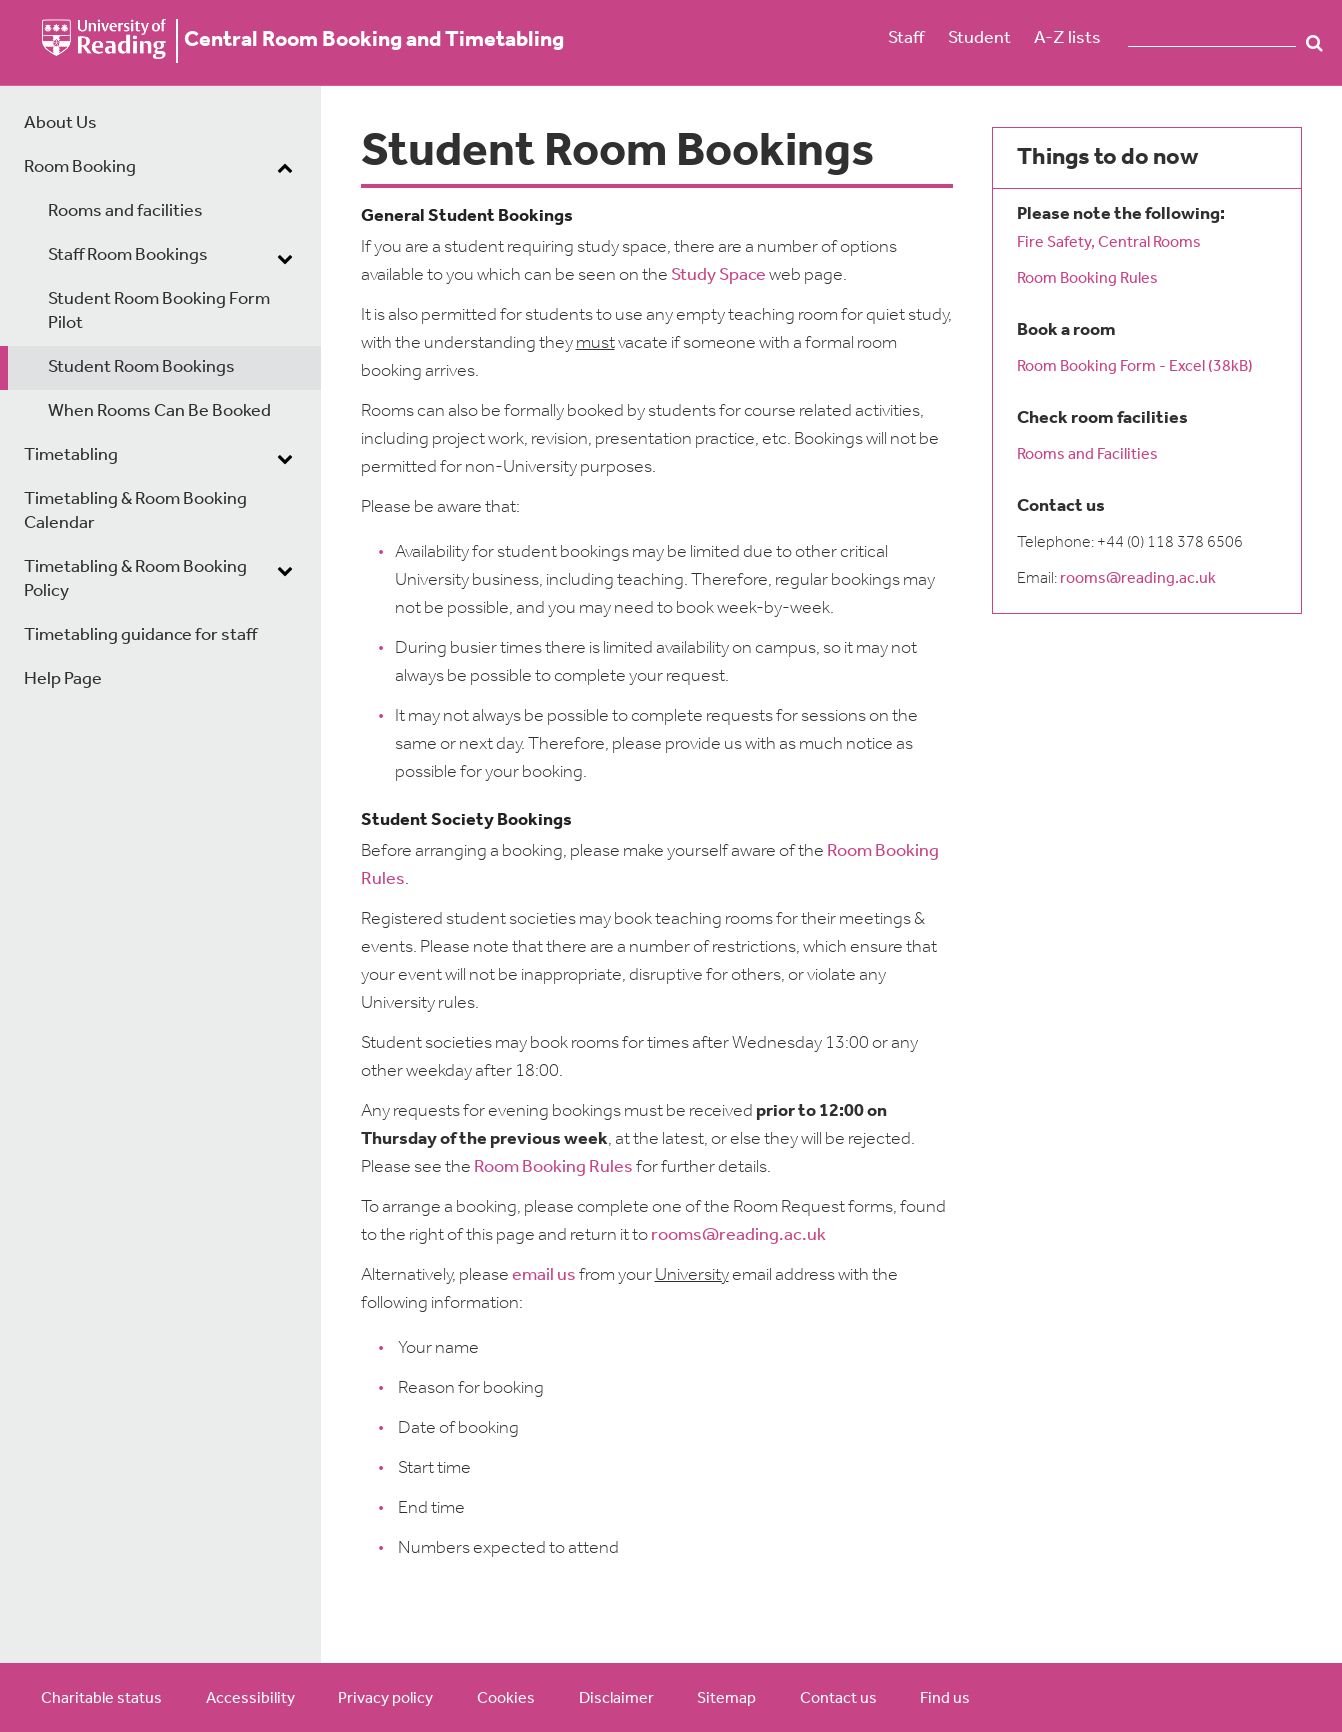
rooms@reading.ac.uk (738, 1235)
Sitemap (726, 1699)
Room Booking (80, 167)
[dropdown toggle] (285, 170)
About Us (60, 123)
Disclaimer (616, 1699)
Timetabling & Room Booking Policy (135, 579)
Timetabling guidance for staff (140, 635)
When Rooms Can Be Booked (159, 411)
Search (1314, 43)
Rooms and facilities (125, 211)
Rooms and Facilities (1087, 455)
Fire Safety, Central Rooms (1109, 243)
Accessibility (250, 1699)
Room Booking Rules (553, 1167)
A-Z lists (1067, 38)
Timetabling (71, 455)
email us (544, 1275)
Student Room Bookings (141, 367)
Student (979, 38)
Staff (906, 38)
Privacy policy (385, 1699)
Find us (945, 1699)
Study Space (718, 275)
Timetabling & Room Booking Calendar (135, 511)
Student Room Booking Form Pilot (159, 311)
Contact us (838, 1699)
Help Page (63, 679)
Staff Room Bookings (128, 255)
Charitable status (101, 1699)
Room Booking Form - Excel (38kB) (1136, 367)
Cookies (506, 1699)
